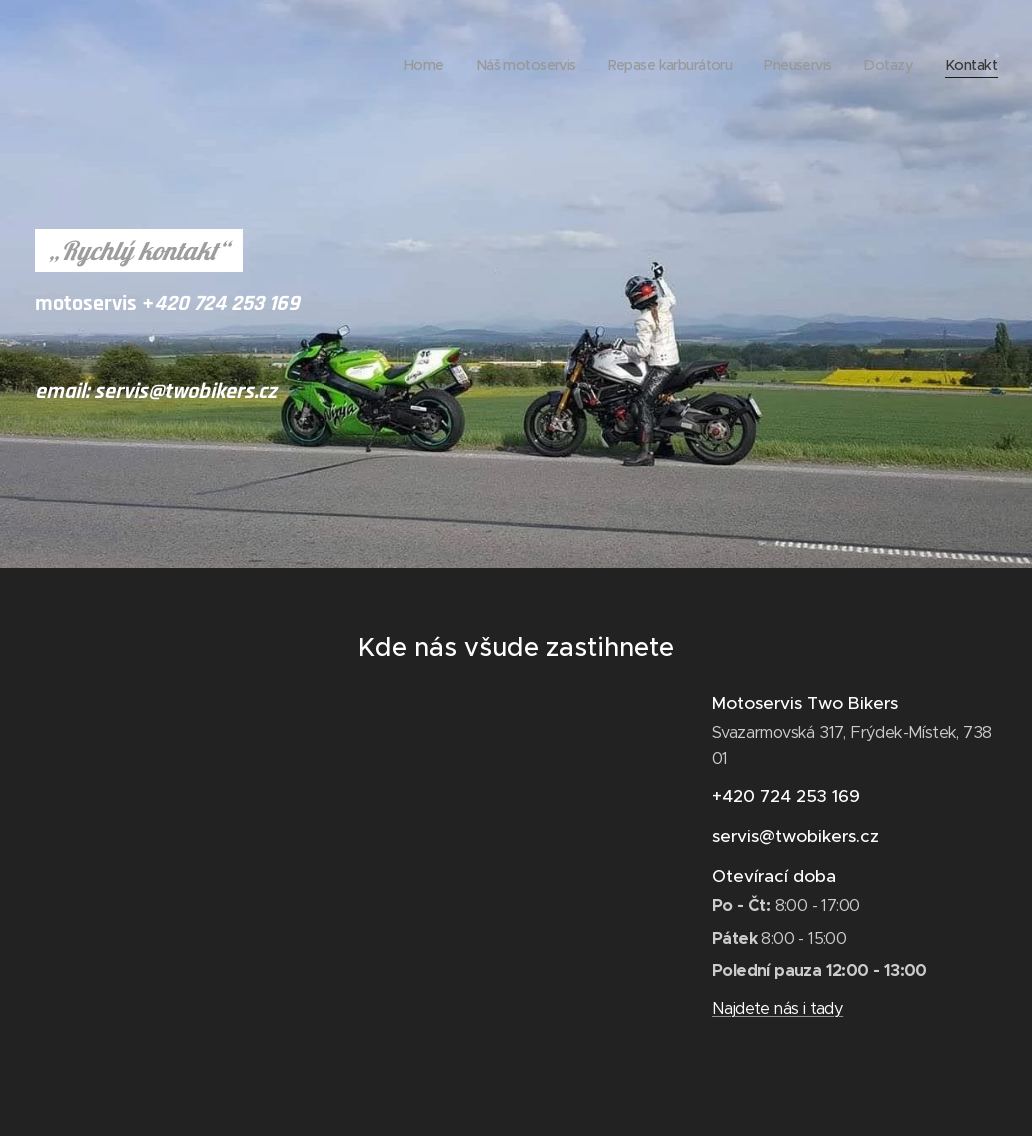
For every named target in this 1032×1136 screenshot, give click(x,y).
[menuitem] (396, 65)
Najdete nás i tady (777, 1009)
